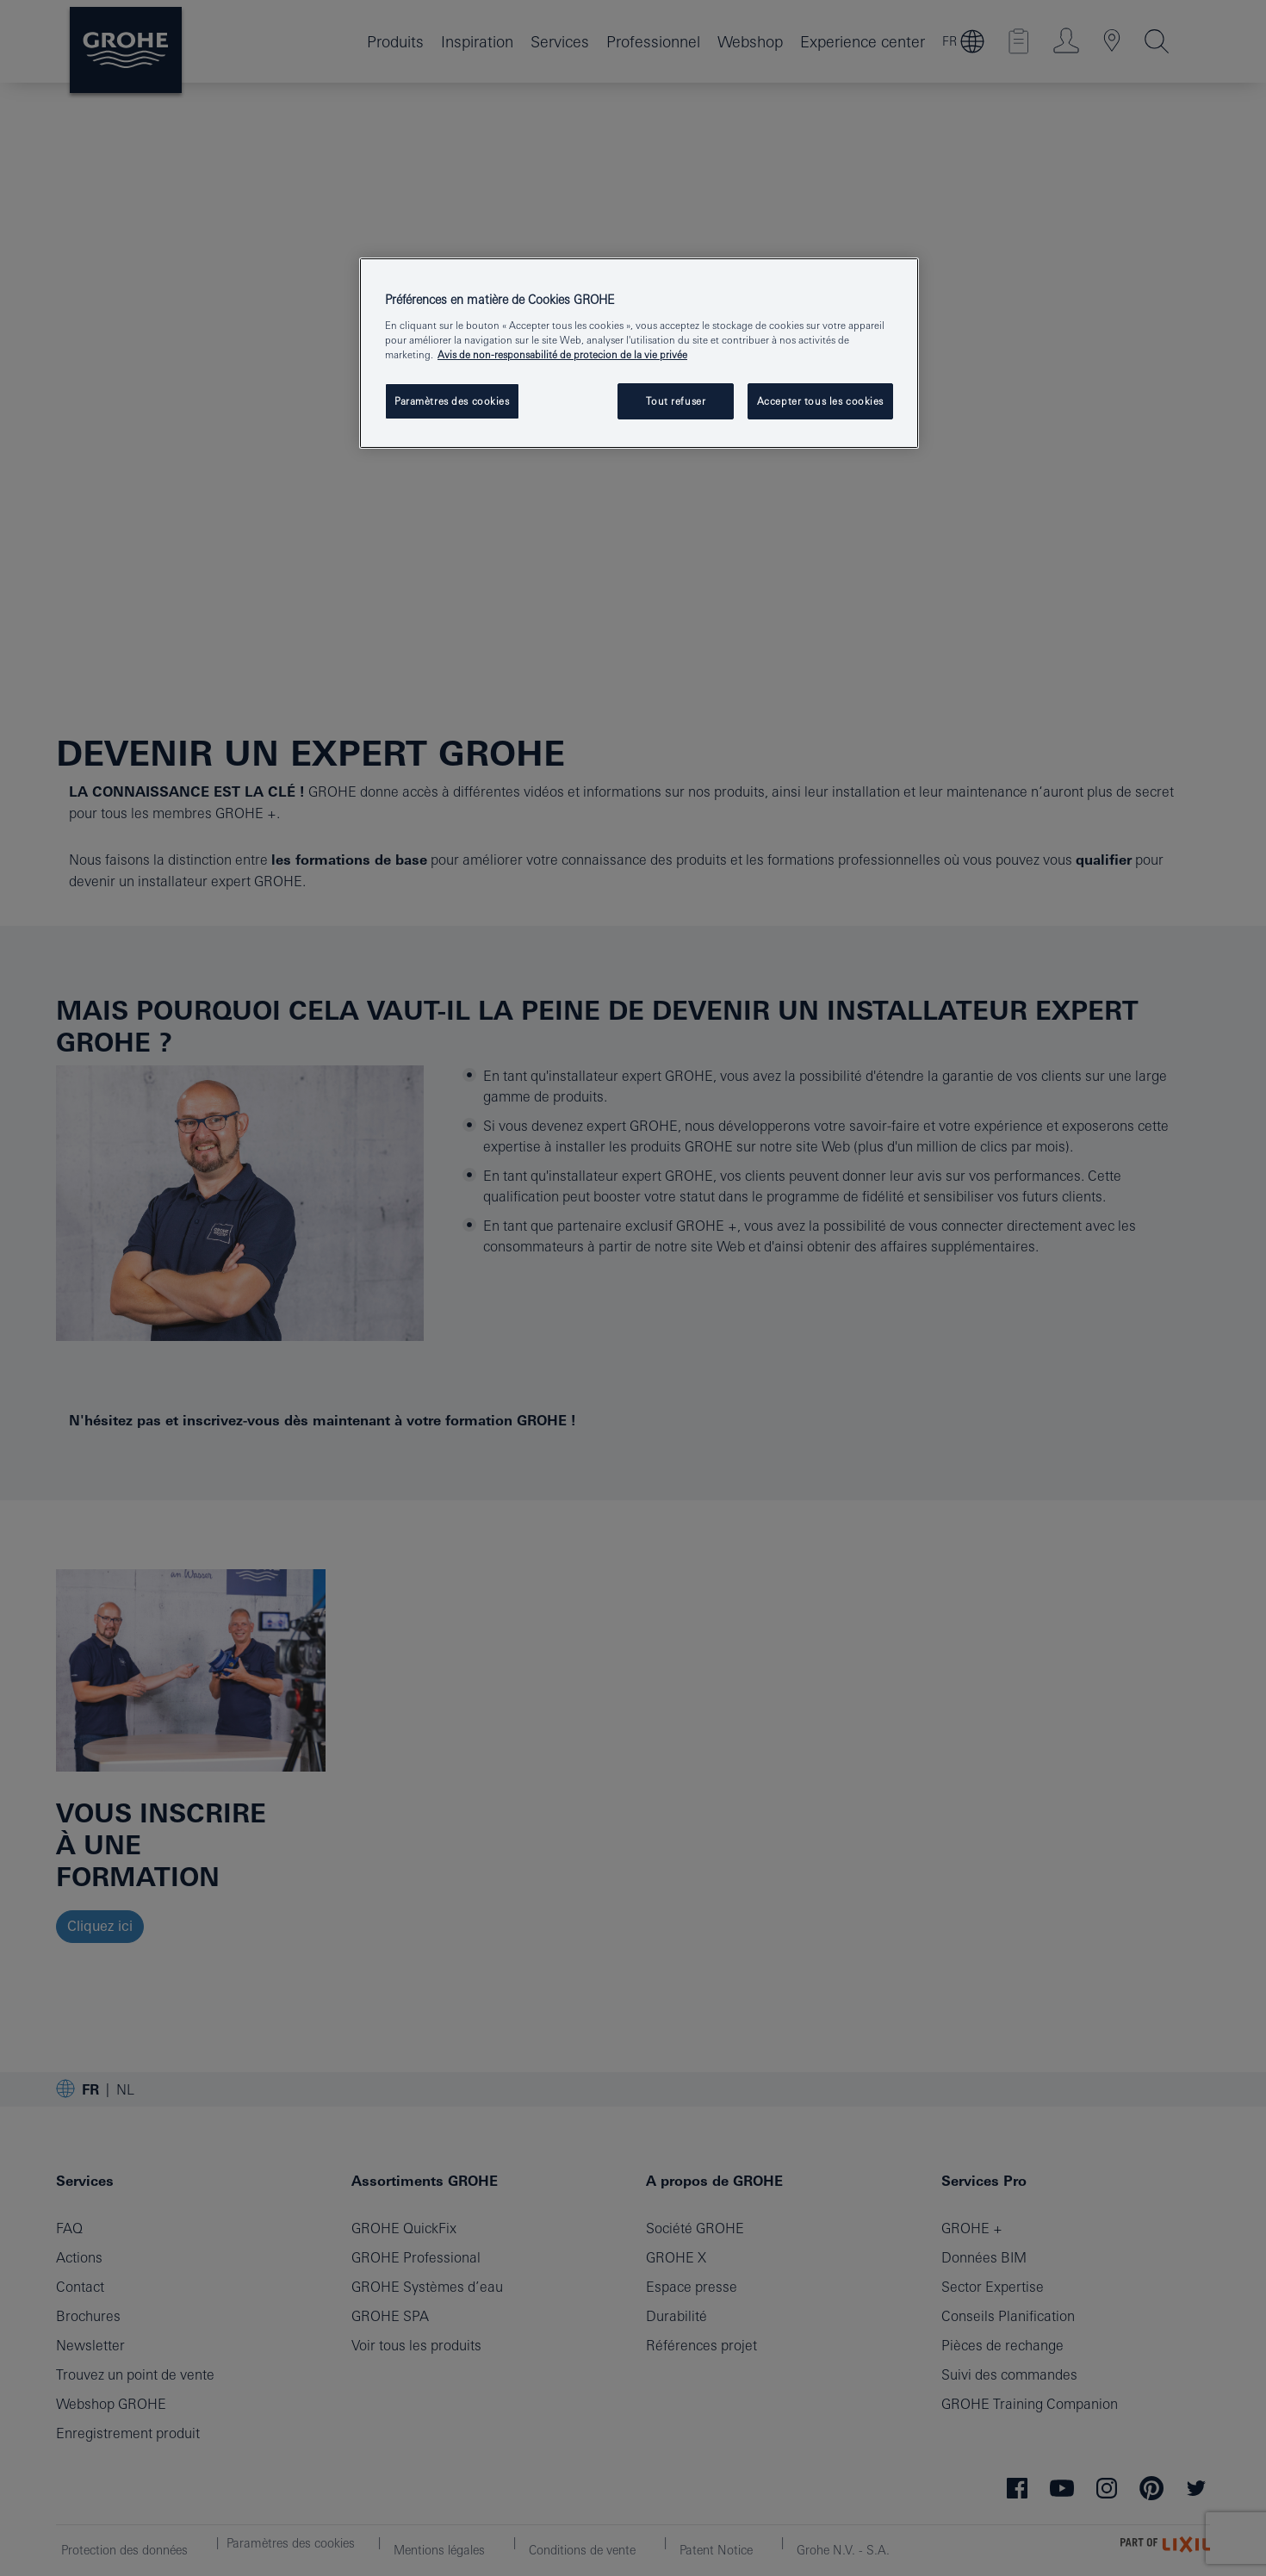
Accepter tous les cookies (820, 401)
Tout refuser (675, 401)
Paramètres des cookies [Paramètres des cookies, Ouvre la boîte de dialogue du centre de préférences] (452, 401)
